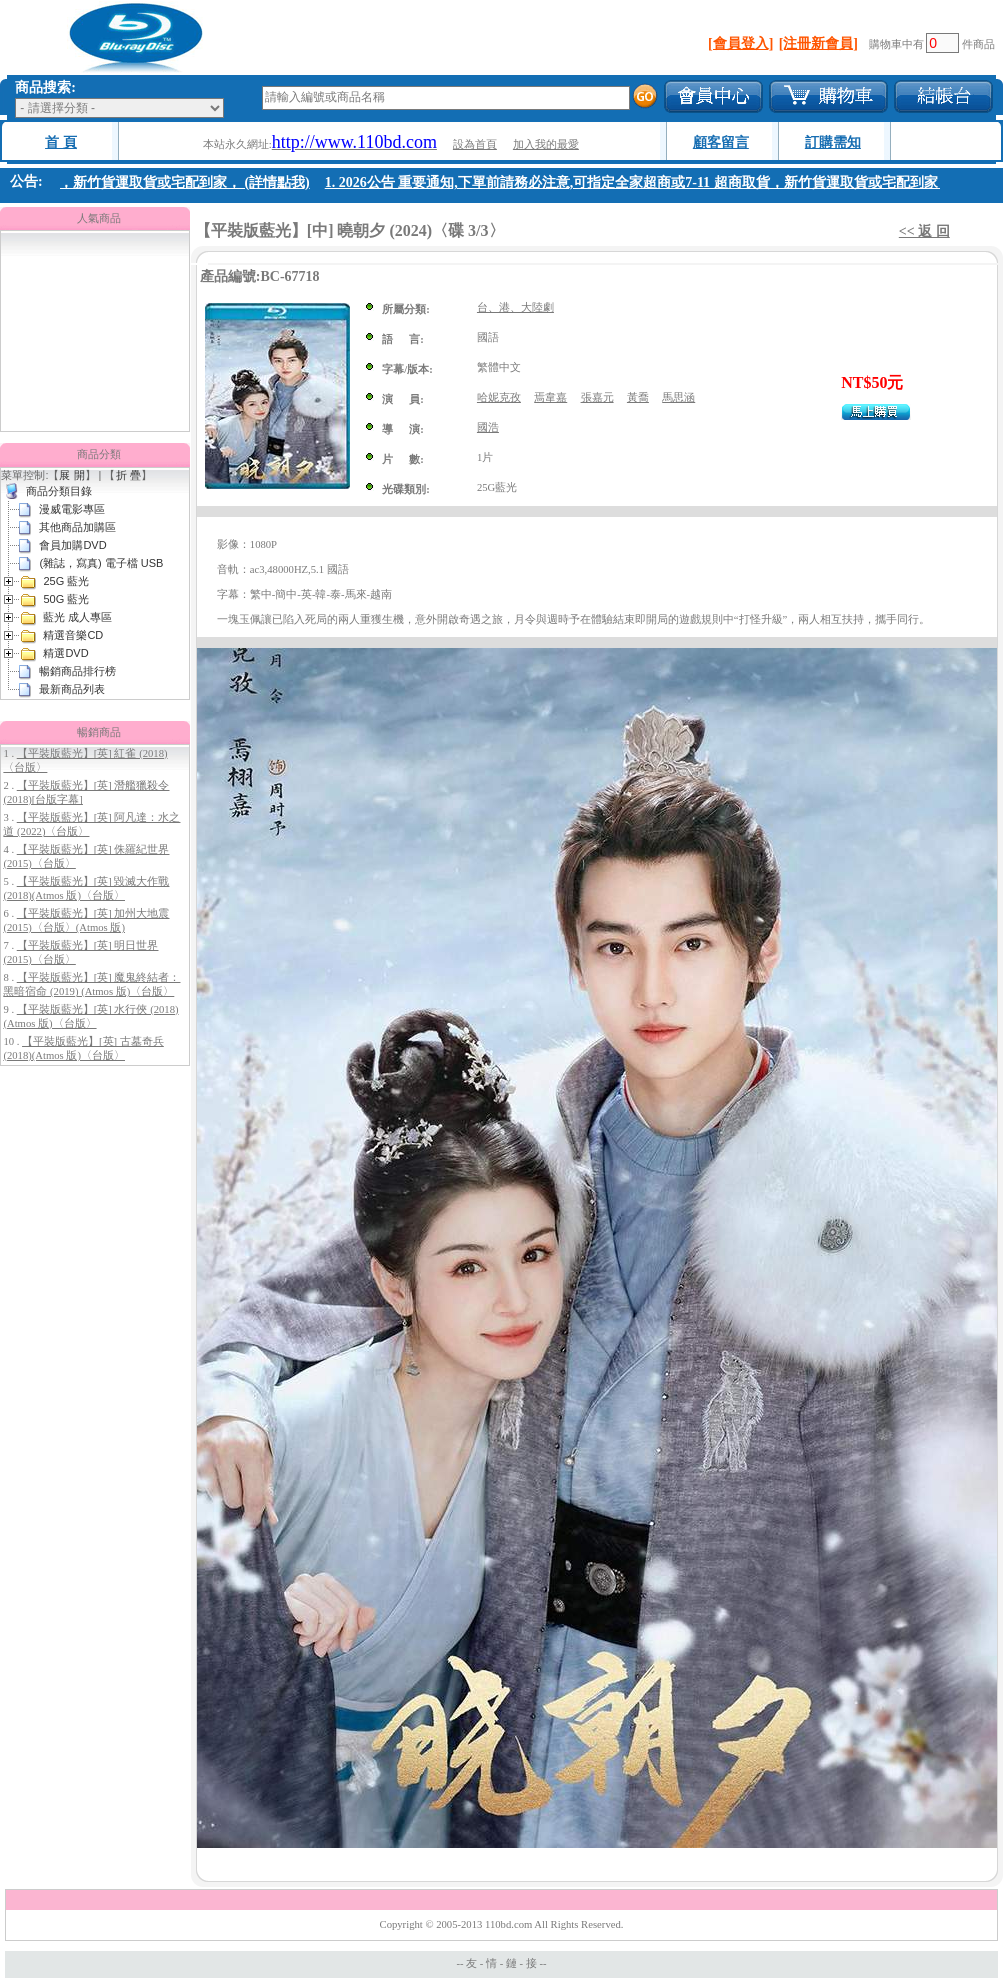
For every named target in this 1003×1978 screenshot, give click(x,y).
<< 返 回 (924, 231)
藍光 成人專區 (77, 617)
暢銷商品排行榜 (77, 671)
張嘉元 (597, 397)
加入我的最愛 (546, 144)
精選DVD (65, 653)
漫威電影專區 (72, 509)
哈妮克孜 (499, 397)
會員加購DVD (72, 545)
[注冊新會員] (818, 43)
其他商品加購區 (77, 527)
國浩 (488, 427)
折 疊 (128, 475)
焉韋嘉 (550, 397)
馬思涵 (678, 397)
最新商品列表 (72, 689)
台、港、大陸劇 (515, 307)
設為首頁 (475, 144)
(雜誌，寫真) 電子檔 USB (101, 563)
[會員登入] (740, 43)
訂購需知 (833, 142)
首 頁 (61, 142)
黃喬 (638, 397)
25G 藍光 (66, 581)
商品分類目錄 (59, 491)
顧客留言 (721, 142)
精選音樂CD (73, 635)
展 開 (71, 475)
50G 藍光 (66, 599)
